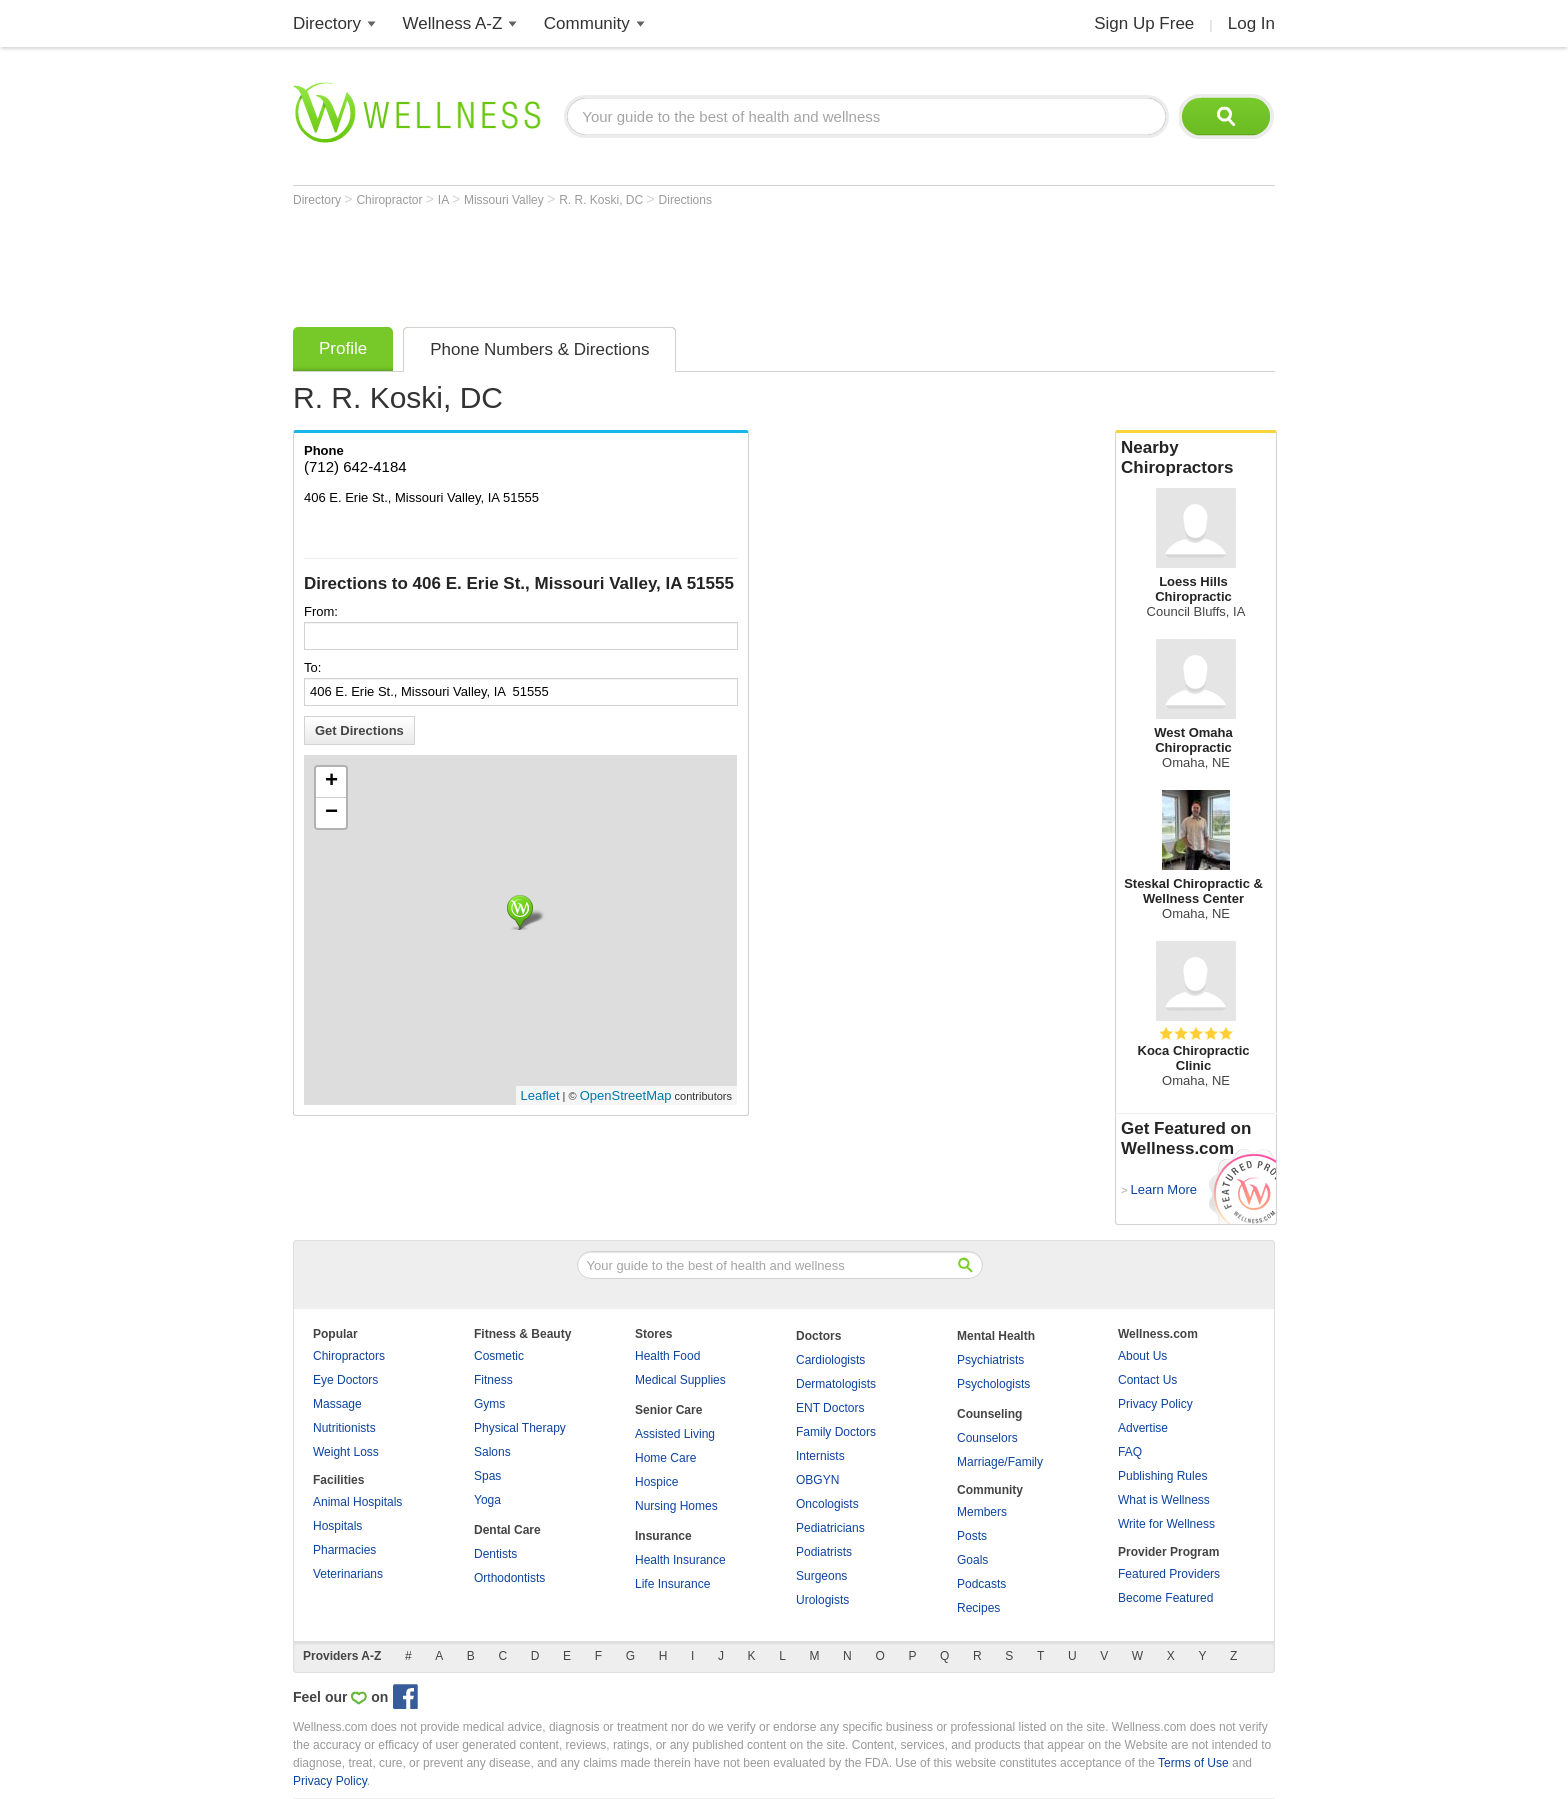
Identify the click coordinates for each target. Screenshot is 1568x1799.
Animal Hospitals (357, 1502)
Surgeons (821, 1576)
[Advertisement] (657, 262)
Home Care (665, 1458)
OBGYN (817, 1480)
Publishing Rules (1162, 1476)
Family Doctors (836, 1432)
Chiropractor (390, 200)
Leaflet (540, 1095)
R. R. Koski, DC (602, 200)
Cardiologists (830, 1360)
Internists (820, 1456)
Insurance (663, 1536)
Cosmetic (499, 1356)
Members (982, 1512)
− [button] (331, 813)
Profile (343, 348)
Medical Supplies (680, 1380)
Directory (327, 23)
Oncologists (827, 1504)
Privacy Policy (1155, 1404)
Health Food (667, 1356)
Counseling (989, 1414)
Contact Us (1147, 1380)
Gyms (489, 1404)
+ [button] (331, 782)
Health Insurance (680, 1560)
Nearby (1196, 458)
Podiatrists (824, 1552)
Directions (685, 200)
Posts (972, 1536)
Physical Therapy (520, 1428)
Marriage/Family (1000, 1462)
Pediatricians (830, 1528)
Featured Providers (1169, 1574)
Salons (492, 1452)
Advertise (1143, 1428)
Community (587, 23)
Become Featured (1165, 1598)
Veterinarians (348, 1574)
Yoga (487, 1500)
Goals (972, 1560)
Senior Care (668, 1410)
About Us (1142, 1356)
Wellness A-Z (453, 23)
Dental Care (507, 1530)
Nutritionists (344, 1428)
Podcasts (981, 1584)
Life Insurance (672, 1584)
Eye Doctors (345, 1380)
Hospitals (337, 1526)
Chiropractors (349, 1356)
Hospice (656, 1482)
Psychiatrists (990, 1360)
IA (445, 200)
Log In (1251, 23)
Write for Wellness (1166, 1524)
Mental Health (996, 1336)
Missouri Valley (505, 200)
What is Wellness (1164, 1500)
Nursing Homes (676, 1506)
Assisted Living (675, 1434)
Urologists (822, 1600)
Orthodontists (509, 1578)
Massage (337, 1404)
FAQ (1130, 1452)
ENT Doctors (830, 1408)
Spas (487, 1476)
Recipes (978, 1608)
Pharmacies (344, 1550)
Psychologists (993, 1384)
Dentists (495, 1554)
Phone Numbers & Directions (539, 349)
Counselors (987, 1438)
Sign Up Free (1144, 23)
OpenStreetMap (626, 1095)
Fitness (493, 1380)
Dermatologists (836, 1384)
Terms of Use (1193, 1763)
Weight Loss (346, 1452)
